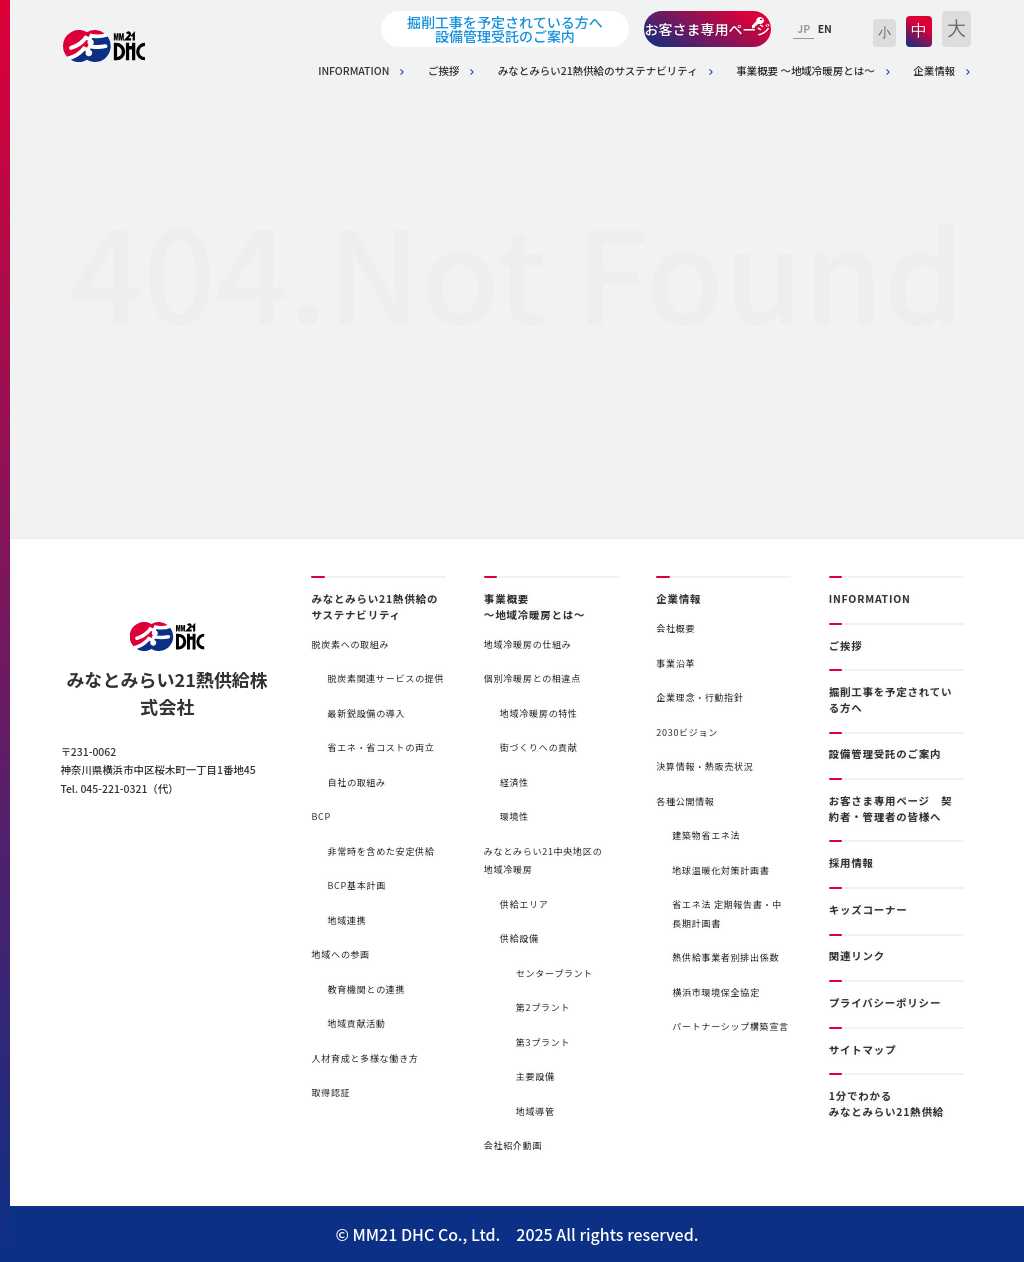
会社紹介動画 (513, 1145)
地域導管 (535, 1111)
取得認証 (330, 1092)
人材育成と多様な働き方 (364, 1058)
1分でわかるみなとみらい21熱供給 (886, 1103)
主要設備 (535, 1076)
